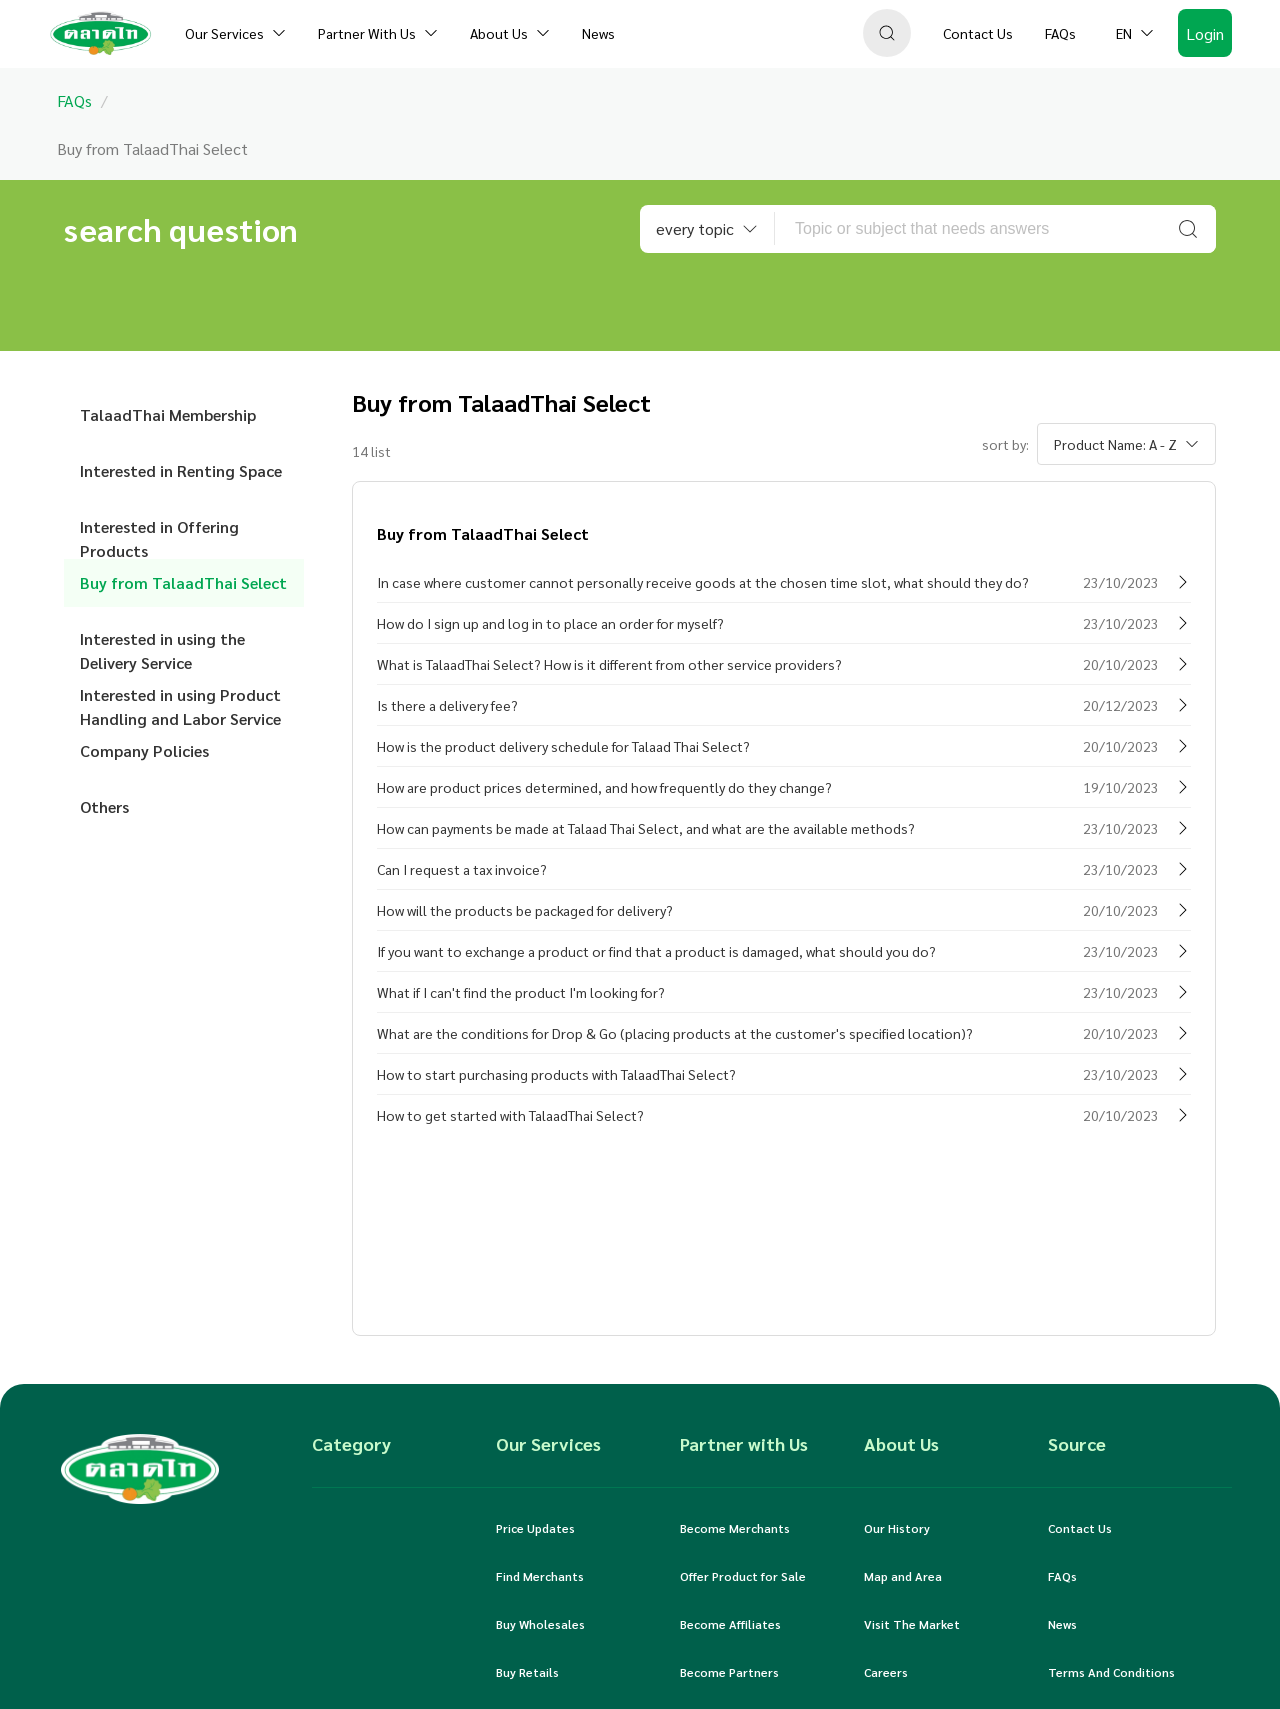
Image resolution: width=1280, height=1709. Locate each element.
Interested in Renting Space (181, 470)
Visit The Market (912, 1624)
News (1062, 1624)
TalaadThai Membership (168, 414)
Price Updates (535, 1528)
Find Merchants (540, 1576)
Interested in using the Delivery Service (162, 645)
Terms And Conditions (1111, 1672)
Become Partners (729, 1672)
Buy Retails (527, 1672)
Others (104, 806)
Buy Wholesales (540, 1624)
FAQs (1062, 1576)
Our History (897, 1528)
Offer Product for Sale (743, 1576)
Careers (886, 1672)
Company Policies (144, 750)
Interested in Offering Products (159, 533)
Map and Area (903, 1576)
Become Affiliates (730, 1624)
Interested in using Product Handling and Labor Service (180, 701)
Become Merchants (735, 1528)
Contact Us (1080, 1528)
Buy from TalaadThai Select (183, 582)
